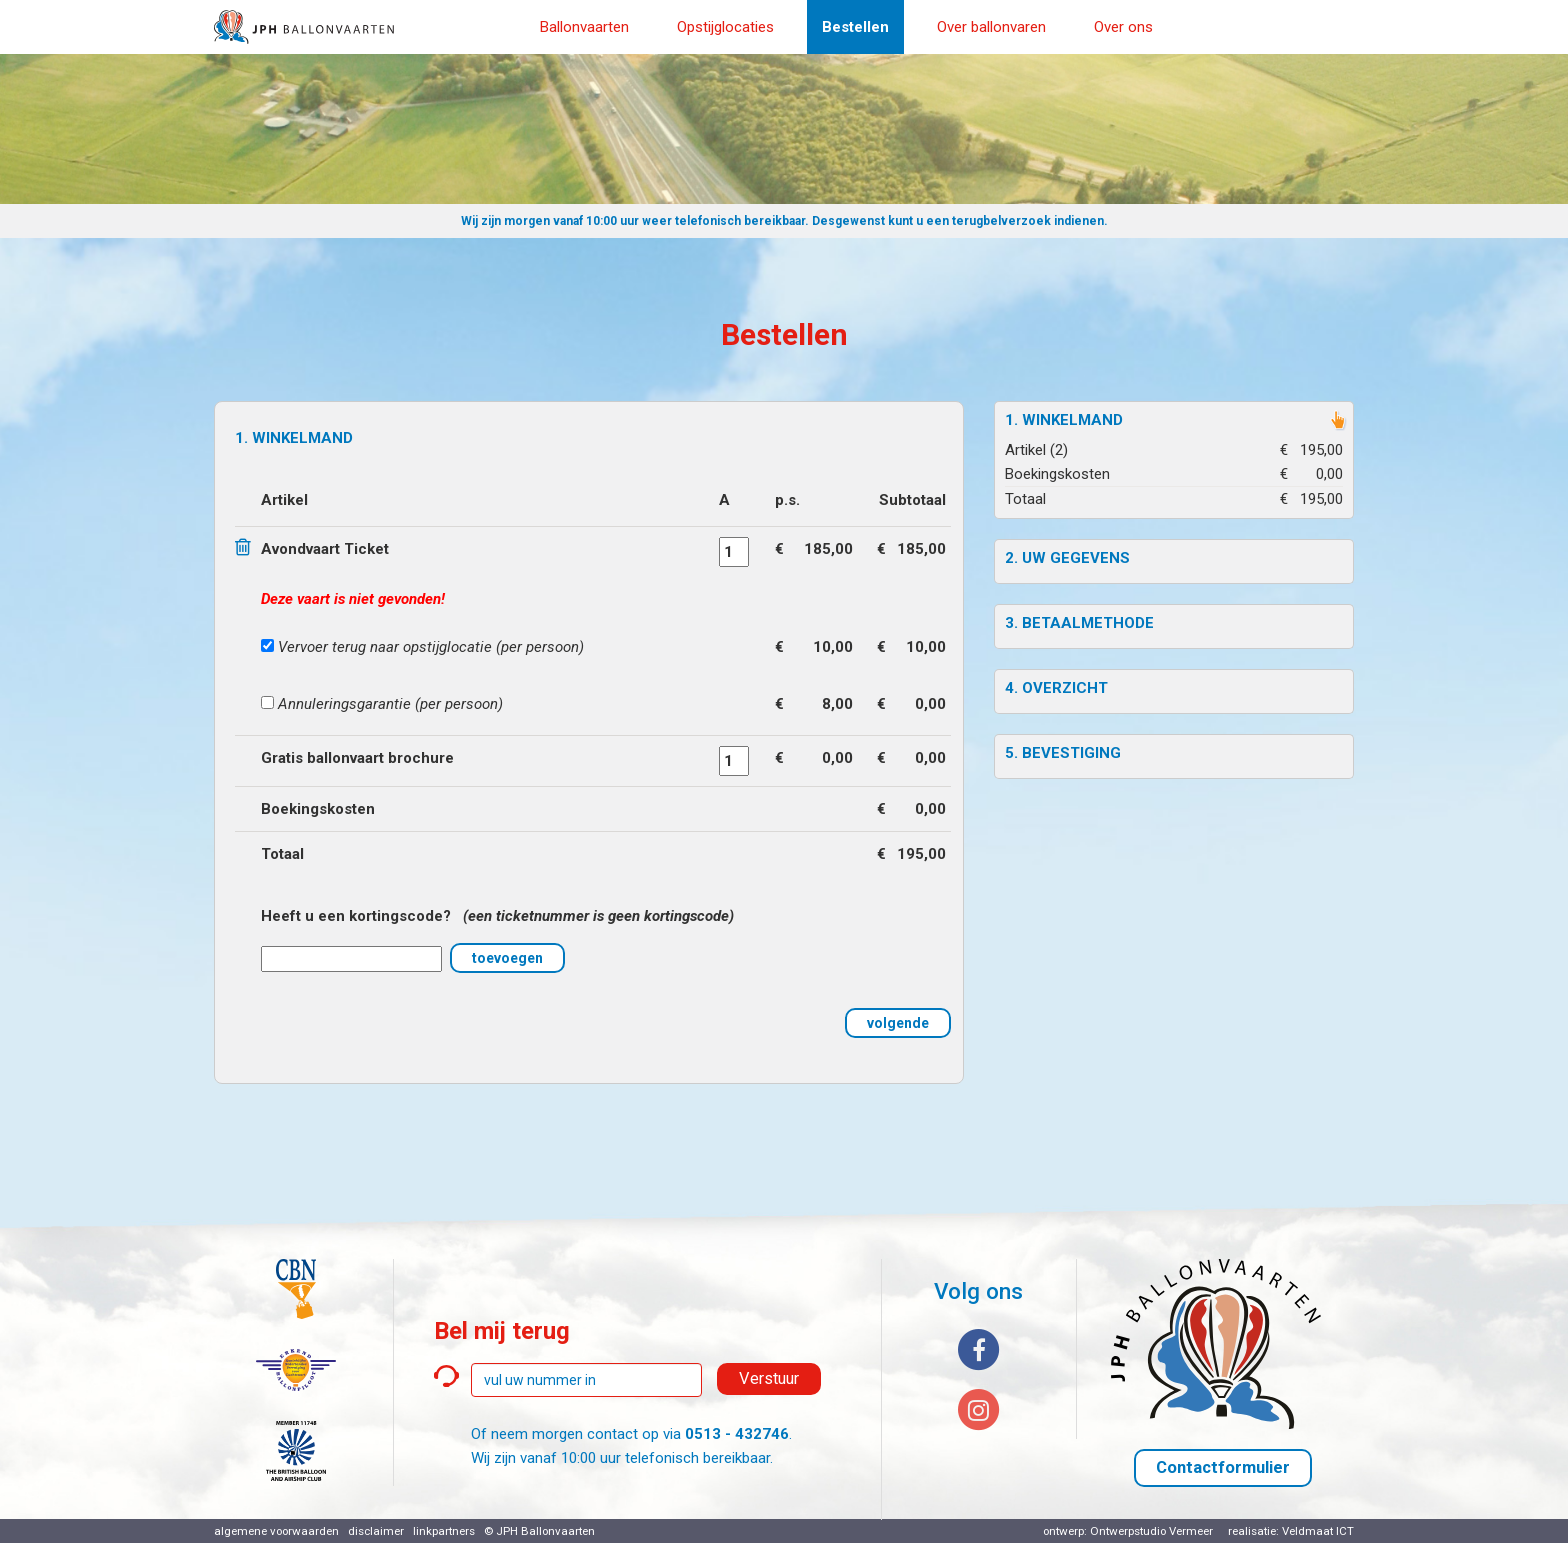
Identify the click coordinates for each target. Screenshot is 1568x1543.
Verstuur (769, 1378)
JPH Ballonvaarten (545, 1531)
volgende (898, 1023)
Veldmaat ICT (1318, 1531)
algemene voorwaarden (276, 1531)
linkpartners (444, 1531)
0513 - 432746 (737, 1434)
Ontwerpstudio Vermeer (1151, 1531)
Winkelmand (1072, 420)
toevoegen (507, 958)
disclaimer (376, 1531)
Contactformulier (1223, 1467)
